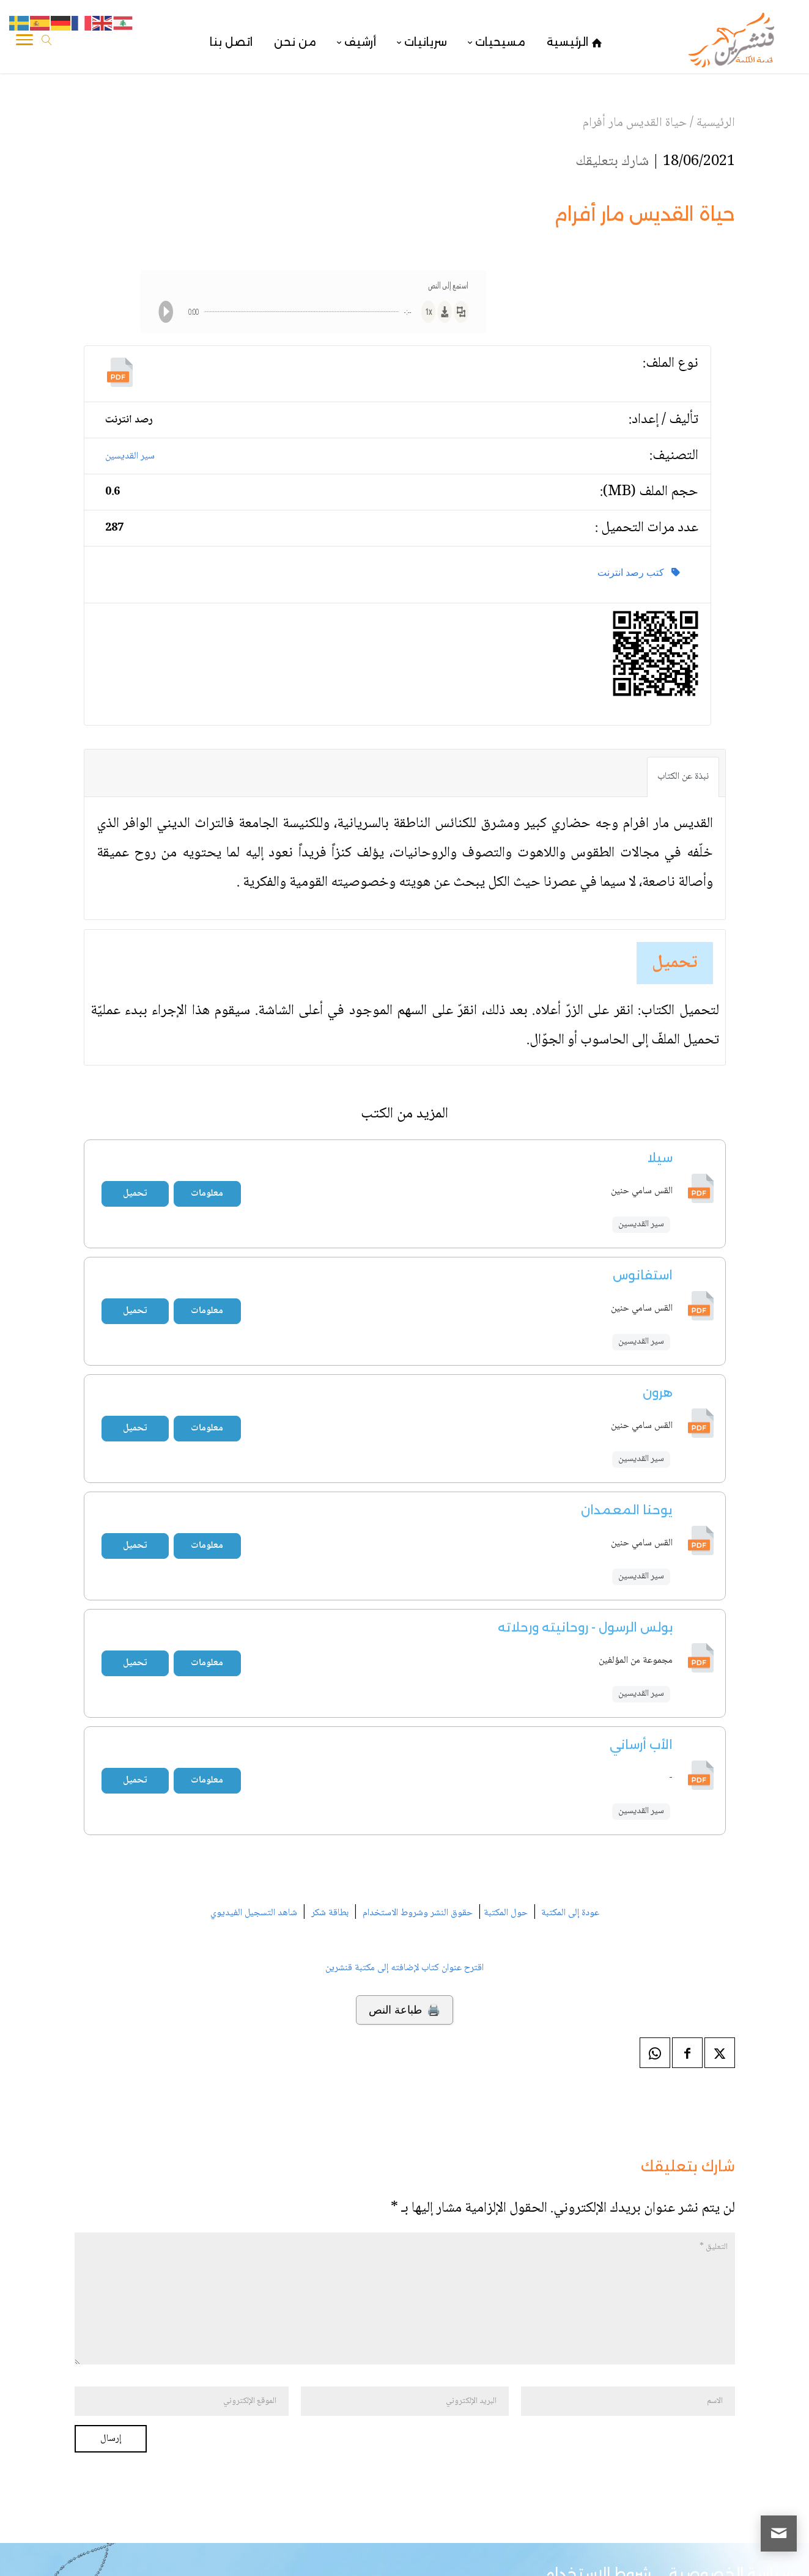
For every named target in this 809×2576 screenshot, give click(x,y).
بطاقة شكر (330, 1913)
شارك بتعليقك (612, 161)
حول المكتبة (506, 1913)
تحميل (675, 963)
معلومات (207, 1193)
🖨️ (404, 2010)
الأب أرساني (641, 1744)
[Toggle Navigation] (24, 42)
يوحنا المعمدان (627, 1510)
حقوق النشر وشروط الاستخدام (418, 1913)
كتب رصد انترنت (638, 572)
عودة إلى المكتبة (569, 1913)
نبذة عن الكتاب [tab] (683, 776)
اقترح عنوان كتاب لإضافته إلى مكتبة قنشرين (404, 1968)
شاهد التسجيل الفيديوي (253, 1913)
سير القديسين (130, 456)
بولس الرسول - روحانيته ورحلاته (585, 1627)
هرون (658, 1392)
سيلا (660, 1157)
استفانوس (643, 1275)
